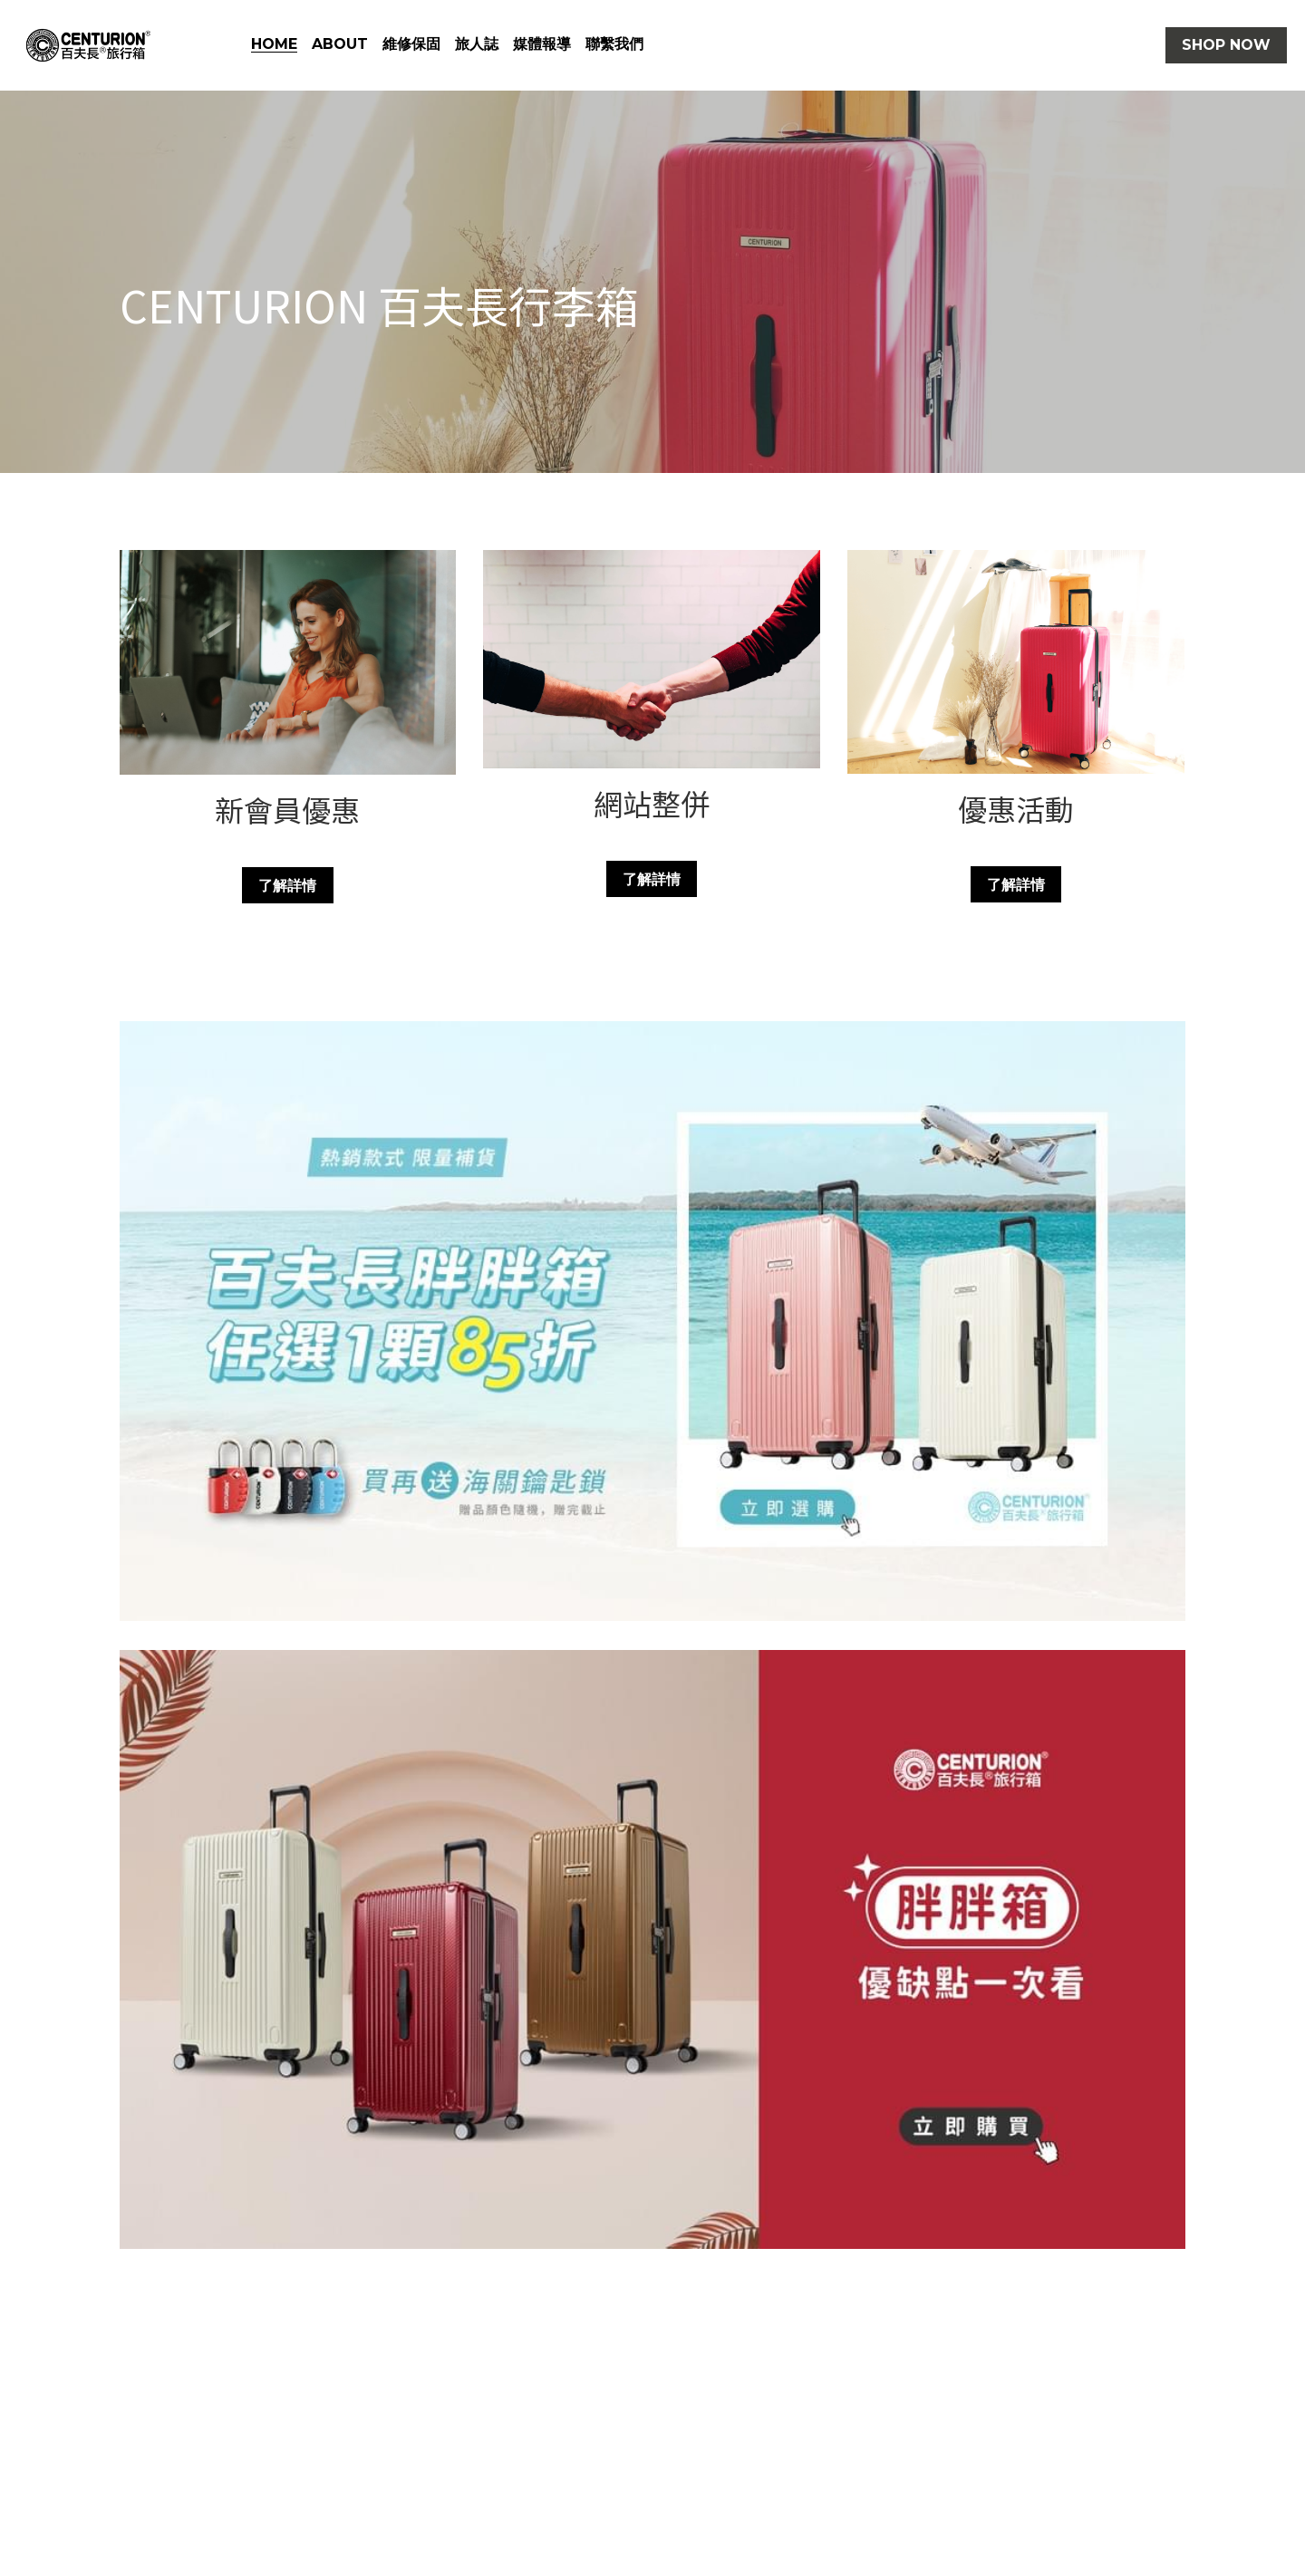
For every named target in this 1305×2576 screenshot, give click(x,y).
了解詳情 (287, 884)
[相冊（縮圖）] (652, 1321)
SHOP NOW (1226, 44)
